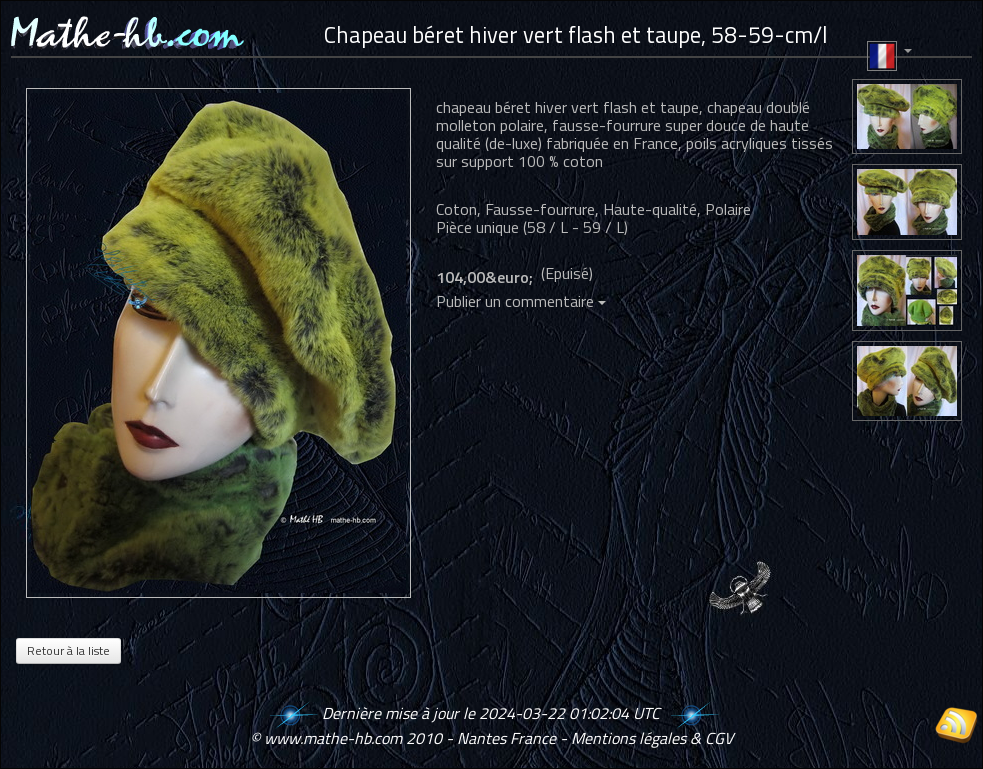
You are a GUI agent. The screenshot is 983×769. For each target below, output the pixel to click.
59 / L (603, 227)
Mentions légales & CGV (652, 738)
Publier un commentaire (521, 301)
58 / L (547, 227)
